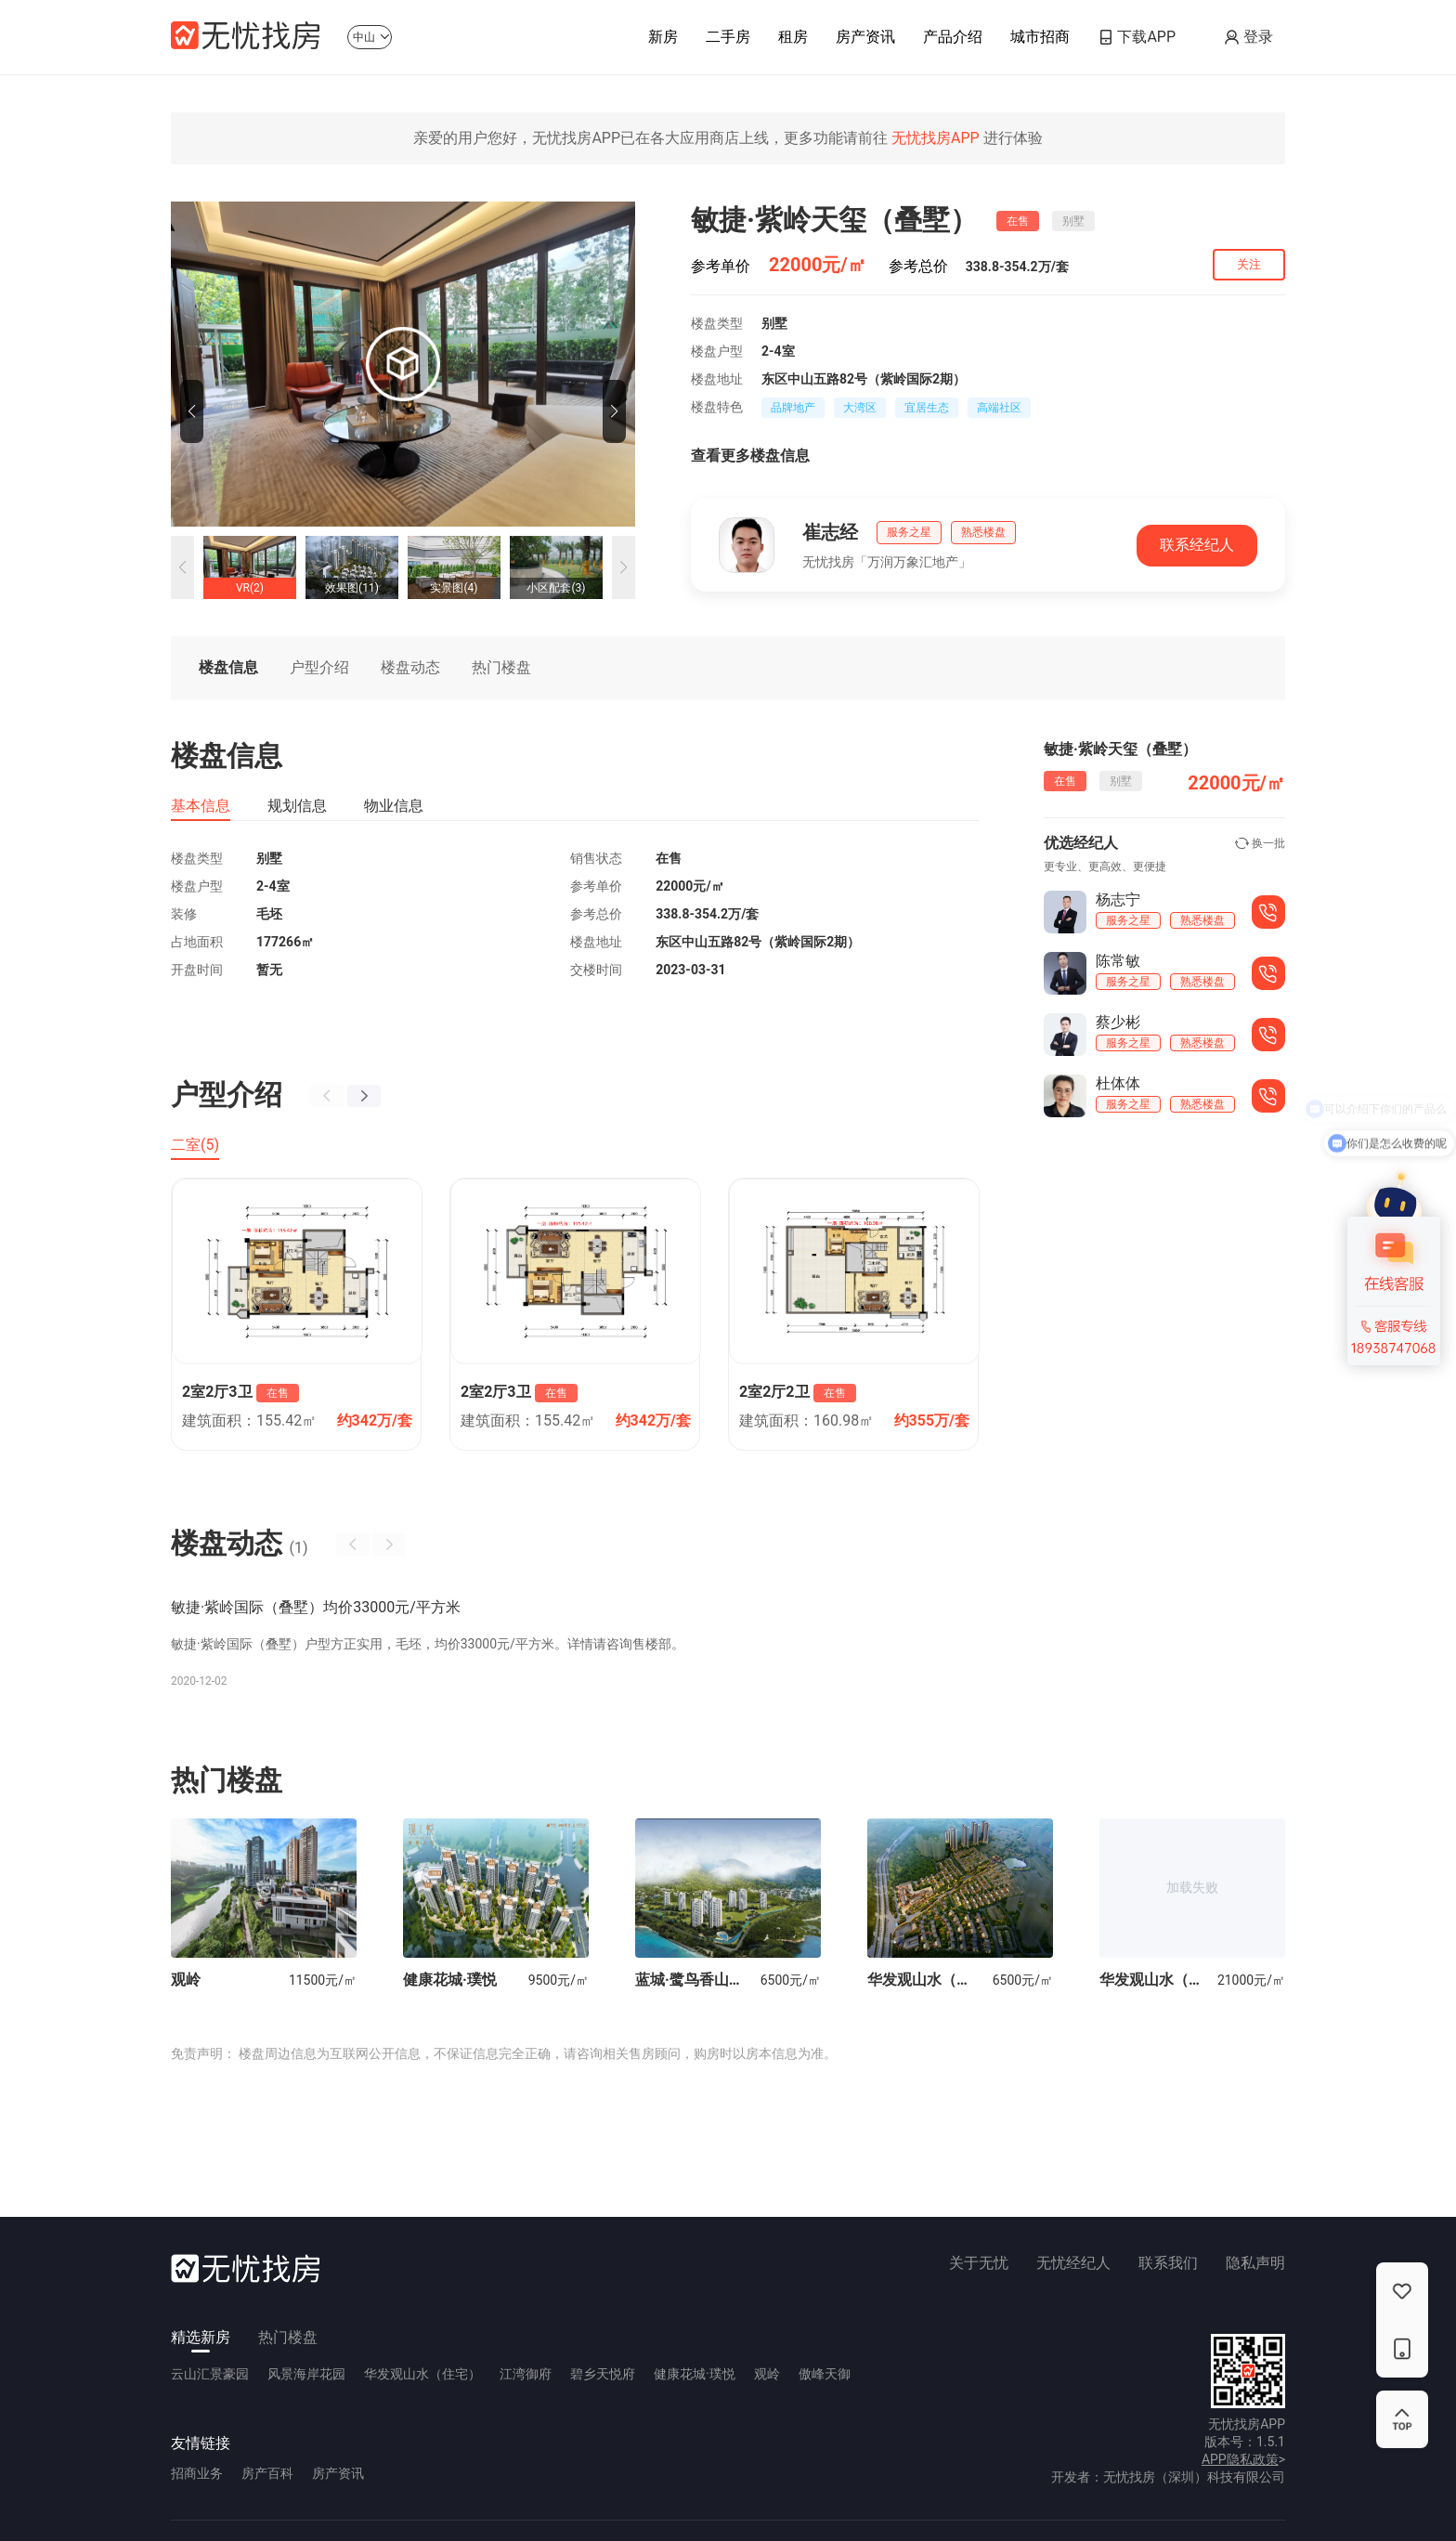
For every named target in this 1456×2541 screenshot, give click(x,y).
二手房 (728, 43)
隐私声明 (1255, 2263)
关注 (1249, 264)
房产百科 (267, 2473)
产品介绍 (952, 43)
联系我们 (1168, 2263)
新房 (663, 43)
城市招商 (1040, 43)
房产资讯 (865, 43)
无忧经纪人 (1073, 2263)
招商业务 (197, 2473)
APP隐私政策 (1240, 2459)
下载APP (1146, 37)
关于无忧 (978, 2263)
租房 (793, 43)
